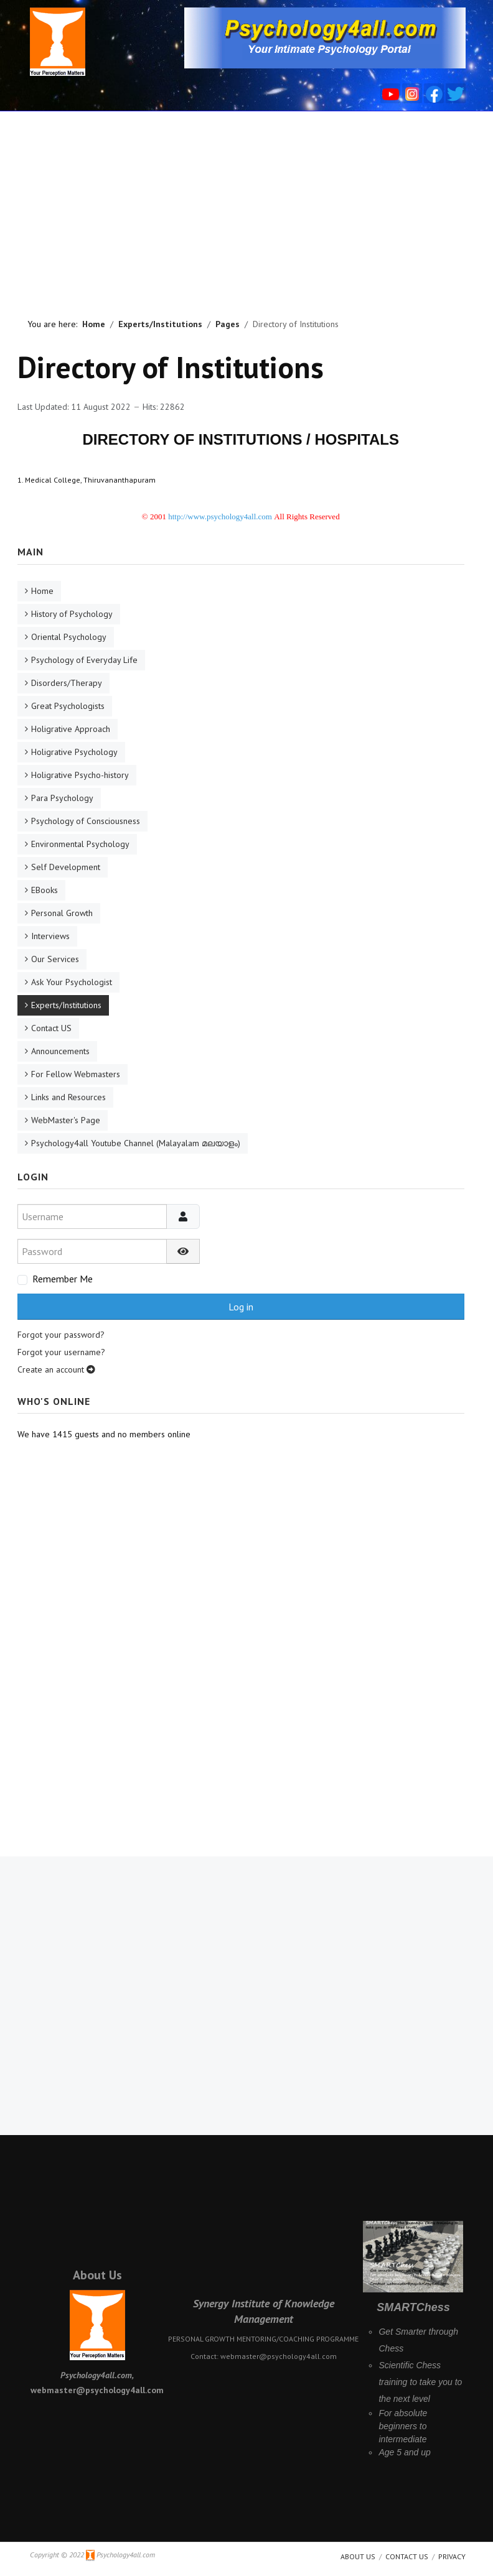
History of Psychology (72, 613)
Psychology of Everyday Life (84, 659)
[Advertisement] (246, 205)
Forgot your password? (61, 1334)
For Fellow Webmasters (75, 1074)
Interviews (50, 936)
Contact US (51, 1028)
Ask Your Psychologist (71, 982)
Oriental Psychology (68, 636)
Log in (240, 1306)
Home (42, 590)
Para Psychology (62, 798)
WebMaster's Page (65, 1120)
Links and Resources (68, 1097)
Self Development (65, 867)
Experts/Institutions (66, 1005)
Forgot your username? (61, 1352)
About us (357, 2556)
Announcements (60, 1051)
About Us (97, 2275)
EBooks (44, 890)
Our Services (55, 959)
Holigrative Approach (70, 728)
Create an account (56, 1369)
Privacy (452, 2556)
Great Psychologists (68, 705)
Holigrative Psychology (74, 752)
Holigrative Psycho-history (80, 775)
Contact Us (406, 2556)
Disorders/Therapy (66, 682)
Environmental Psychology (80, 844)
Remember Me (62, 1278)
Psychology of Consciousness (85, 821)
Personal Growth (62, 913)
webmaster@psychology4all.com (278, 2356)
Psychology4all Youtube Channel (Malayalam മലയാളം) (135, 1143)
